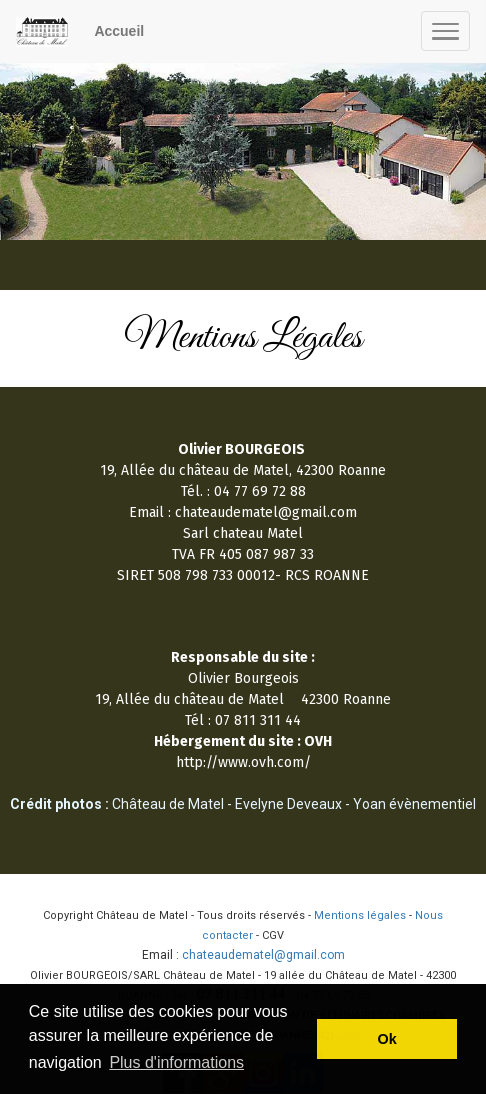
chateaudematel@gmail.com (263, 955)
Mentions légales (360, 915)
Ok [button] (387, 1039)
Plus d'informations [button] (176, 1062)
